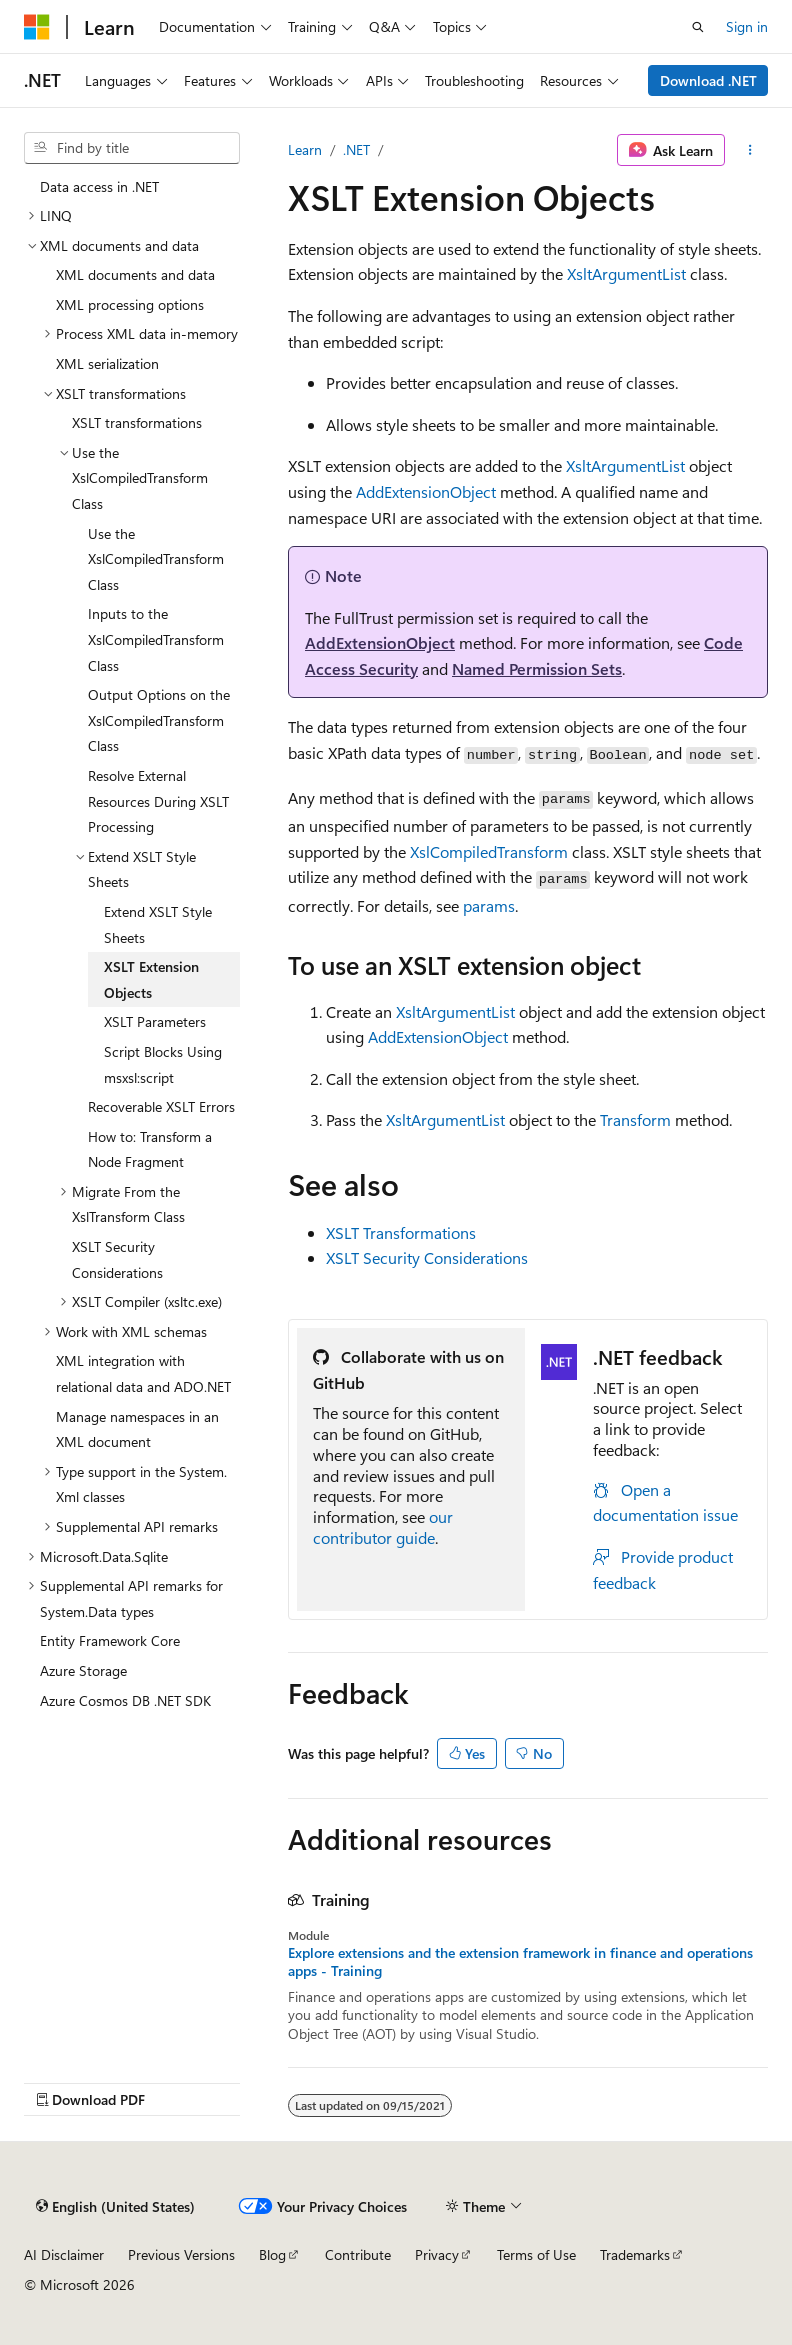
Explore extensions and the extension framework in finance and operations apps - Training (520, 1962)
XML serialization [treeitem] (107, 363)
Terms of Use (536, 2254)
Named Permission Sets (537, 668)
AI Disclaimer (64, 2254)
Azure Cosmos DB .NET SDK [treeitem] (125, 1700)
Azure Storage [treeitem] (83, 1670)
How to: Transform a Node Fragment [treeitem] (150, 1149)
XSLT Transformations (401, 1232)
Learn (305, 149)
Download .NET (708, 80)
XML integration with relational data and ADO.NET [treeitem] (143, 1373)
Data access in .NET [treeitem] (99, 186)
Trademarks (635, 2254)
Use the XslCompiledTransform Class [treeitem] (156, 559)
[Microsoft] (37, 27)
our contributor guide (383, 1527)
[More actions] (750, 150)
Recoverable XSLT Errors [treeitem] (161, 1106)
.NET (356, 149)
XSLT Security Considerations (427, 1257)
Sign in (747, 26)
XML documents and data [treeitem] (135, 274)
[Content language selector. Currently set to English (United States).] (115, 2206)
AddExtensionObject (426, 491)
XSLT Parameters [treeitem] (155, 1021)
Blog (272, 2254)
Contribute (358, 2254)
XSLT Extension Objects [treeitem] (151, 979)
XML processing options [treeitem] (130, 304)
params (489, 905)
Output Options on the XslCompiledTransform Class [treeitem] (159, 720)
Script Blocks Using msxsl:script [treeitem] (163, 1064)
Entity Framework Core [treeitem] (110, 1640)
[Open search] (698, 27)
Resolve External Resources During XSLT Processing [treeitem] (158, 801)
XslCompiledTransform (489, 851)
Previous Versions (181, 2254)
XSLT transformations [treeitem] (137, 422)
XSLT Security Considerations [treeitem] (117, 1259)
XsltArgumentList (626, 273)
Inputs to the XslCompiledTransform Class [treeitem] (156, 639)
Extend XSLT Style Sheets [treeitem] (158, 924)
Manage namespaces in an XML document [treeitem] (137, 1429)
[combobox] (132, 148)
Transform (635, 1119)
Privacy (437, 2254)
